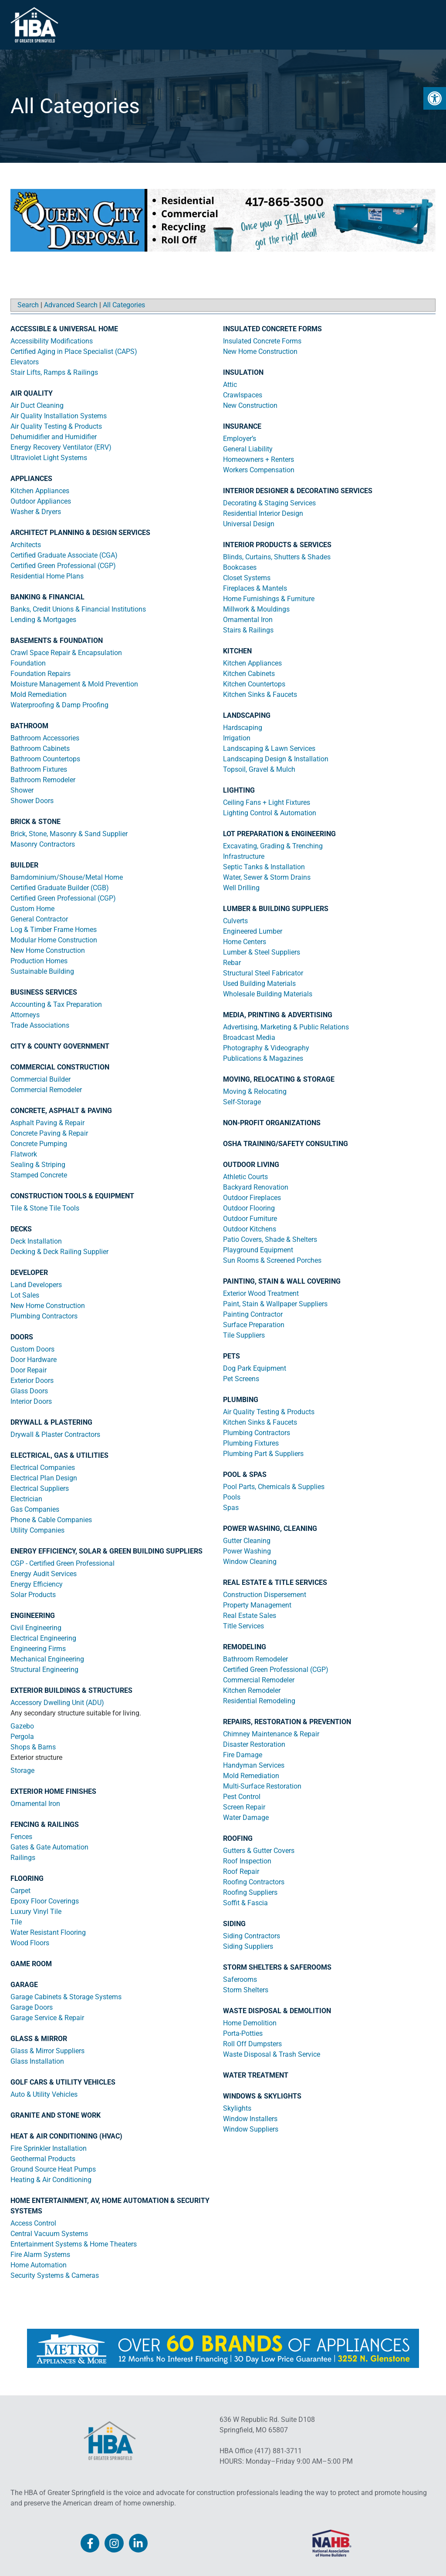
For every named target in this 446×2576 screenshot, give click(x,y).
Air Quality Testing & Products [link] (56, 426)
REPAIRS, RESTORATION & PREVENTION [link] (287, 1722)
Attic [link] (230, 384)
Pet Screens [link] (241, 1379)
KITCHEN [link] (237, 651)
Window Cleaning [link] (250, 1561)
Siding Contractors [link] (251, 1936)
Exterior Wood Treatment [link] (261, 1293)
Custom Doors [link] (32, 1349)
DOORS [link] (21, 1337)
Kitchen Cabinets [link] (249, 673)
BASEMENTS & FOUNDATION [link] (56, 640)
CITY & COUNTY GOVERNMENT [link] (59, 1046)
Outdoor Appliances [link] (40, 501)
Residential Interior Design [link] (263, 513)
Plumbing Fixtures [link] (251, 1443)
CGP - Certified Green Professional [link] (62, 1563)
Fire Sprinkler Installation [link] (48, 2148)
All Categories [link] (124, 305)
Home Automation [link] (38, 2265)
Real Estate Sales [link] (249, 1615)
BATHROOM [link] (29, 726)
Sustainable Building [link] (42, 971)
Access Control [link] (33, 2223)
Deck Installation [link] (36, 1241)
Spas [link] (231, 1507)
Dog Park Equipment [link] (254, 1368)
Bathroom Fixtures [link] (38, 769)
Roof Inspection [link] (247, 1861)
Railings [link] (22, 1857)
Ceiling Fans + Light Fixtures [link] (266, 802)
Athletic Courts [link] (245, 1177)
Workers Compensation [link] (258, 470)
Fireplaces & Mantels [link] (255, 588)
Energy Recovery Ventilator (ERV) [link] (61, 447)
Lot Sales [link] (24, 1295)
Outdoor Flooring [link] (249, 1208)
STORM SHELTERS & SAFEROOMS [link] (277, 1967)
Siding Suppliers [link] (248, 1946)
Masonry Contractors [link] (42, 844)
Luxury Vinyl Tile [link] (35, 1911)
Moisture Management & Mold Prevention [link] (74, 684)
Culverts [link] (235, 921)
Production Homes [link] (39, 961)
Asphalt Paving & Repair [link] (47, 1123)
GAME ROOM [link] (31, 1964)
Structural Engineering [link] (44, 1669)
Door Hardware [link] (33, 1359)
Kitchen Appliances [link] (39, 491)
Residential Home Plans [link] (47, 576)
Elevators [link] (24, 362)
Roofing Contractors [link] (253, 1882)
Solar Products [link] (33, 1595)
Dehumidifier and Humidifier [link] (53, 437)
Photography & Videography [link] (266, 1048)
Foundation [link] (28, 663)
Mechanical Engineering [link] (47, 1659)
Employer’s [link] (239, 438)
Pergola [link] (22, 1736)
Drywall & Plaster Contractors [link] (55, 1434)
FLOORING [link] (27, 1878)
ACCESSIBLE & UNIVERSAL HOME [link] (64, 329)
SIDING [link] (234, 1924)
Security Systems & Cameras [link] (54, 2275)
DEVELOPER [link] (29, 1272)
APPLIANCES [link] (31, 478)
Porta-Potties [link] (243, 2033)
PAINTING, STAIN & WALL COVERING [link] (282, 1281)
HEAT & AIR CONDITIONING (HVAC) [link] (66, 2136)
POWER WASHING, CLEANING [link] (270, 1528)
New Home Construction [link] (47, 950)
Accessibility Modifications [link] (51, 341)
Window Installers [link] (250, 2119)
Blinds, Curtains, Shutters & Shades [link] (277, 557)
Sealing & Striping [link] (37, 1164)
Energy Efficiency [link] (36, 1584)
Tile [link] (16, 1922)
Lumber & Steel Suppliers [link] (261, 952)
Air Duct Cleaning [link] (37, 405)
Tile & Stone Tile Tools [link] (44, 1208)
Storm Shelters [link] (245, 1990)
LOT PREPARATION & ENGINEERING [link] (279, 834)
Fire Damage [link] (242, 1755)
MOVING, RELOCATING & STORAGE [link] (278, 1079)
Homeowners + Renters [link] (258, 459)
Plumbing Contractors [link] (44, 1316)
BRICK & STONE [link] (35, 821)
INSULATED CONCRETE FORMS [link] (272, 329)
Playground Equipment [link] (258, 1250)
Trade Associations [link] (39, 1025)
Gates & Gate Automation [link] (49, 1847)
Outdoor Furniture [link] (250, 1218)
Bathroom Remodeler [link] (42, 780)
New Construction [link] (250, 405)
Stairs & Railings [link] (248, 630)
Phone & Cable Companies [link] (51, 1520)
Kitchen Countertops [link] (254, 684)
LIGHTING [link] (239, 790)
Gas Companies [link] (34, 1509)
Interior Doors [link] (31, 1401)
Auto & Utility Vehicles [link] (44, 2094)
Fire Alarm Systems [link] (40, 2254)
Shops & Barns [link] (33, 1747)
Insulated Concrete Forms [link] (262, 341)
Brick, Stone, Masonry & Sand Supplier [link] (69, 834)
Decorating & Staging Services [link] (269, 503)
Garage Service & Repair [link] (47, 2018)
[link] (434, 98)
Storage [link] (22, 1770)
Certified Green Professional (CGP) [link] (63, 566)
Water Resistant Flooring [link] (48, 1932)
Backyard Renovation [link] (255, 1187)
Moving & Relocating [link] (255, 1091)
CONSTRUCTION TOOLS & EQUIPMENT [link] (72, 1196)
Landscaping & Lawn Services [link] (269, 748)
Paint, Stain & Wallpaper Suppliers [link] (275, 1304)
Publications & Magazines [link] (263, 1058)
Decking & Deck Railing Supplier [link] (59, 1252)
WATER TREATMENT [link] (255, 2075)
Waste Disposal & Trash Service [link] (271, 2054)
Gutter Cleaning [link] (246, 1541)
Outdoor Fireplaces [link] (252, 1198)
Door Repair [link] (28, 1370)
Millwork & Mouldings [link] (256, 609)
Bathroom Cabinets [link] (40, 748)
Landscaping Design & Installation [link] (275, 759)
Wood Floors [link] (29, 1943)
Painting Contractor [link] (253, 1314)
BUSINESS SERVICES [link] (43, 992)
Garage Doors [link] (31, 2007)
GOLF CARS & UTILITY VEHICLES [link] (62, 2082)
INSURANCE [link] (242, 426)
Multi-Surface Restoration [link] (262, 1786)
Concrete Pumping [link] (38, 1144)
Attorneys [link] (25, 1015)
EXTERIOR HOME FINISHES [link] (53, 1791)
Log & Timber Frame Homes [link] (53, 929)
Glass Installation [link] (37, 2061)
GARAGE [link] (24, 1985)
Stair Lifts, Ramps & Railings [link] (54, 372)
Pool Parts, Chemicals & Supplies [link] (273, 1487)
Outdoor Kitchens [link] (249, 1229)
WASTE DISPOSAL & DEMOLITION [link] (277, 2011)
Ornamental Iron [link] (35, 1803)
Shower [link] (22, 790)
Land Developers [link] (36, 1285)
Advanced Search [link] (71, 305)
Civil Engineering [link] (35, 1628)
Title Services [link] (243, 1626)
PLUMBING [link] (240, 1400)
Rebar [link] (232, 962)
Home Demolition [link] (250, 2023)
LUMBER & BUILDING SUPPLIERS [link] (275, 909)
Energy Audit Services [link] (43, 1574)
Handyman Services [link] (253, 1765)
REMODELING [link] (244, 1647)
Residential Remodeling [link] (259, 1701)
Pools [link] (231, 1497)
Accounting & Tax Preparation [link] (56, 1004)
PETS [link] (231, 1356)
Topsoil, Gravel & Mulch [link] (259, 769)
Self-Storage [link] (242, 1102)
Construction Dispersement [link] (264, 1595)
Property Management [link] (257, 1605)
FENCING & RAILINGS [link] (44, 1824)
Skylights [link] (237, 2108)
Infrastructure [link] (243, 856)
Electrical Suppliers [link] (39, 1488)
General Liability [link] (248, 449)
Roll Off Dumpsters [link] (252, 2044)
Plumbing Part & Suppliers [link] (263, 1453)
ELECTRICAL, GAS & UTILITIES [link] (59, 1455)
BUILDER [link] (24, 865)
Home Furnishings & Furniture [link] (268, 599)
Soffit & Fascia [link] (245, 1903)
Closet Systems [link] (246, 578)
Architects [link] (25, 545)
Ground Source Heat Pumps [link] (53, 2169)
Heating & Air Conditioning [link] (50, 2180)
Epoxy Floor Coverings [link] (44, 1901)
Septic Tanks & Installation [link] (264, 867)
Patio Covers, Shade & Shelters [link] (270, 1239)
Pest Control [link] (241, 1796)
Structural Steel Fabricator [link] (263, 973)
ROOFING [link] (238, 1838)
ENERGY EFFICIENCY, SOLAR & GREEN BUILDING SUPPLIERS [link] (106, 1551)
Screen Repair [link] (244, 1807)
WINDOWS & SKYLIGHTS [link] (262, 2096)
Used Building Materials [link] (259, 983)
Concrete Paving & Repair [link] (49, 1133)
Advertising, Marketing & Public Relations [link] (286, 1027)
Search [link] (28, 305)
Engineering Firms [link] (38, 1648)
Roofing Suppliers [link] (250, 1892)
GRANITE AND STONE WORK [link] (55, 2115)
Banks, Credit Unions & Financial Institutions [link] (78, 609)
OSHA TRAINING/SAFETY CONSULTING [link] (285, 1144)
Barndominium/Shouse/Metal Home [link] (66, 877)
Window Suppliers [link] (250, 2129)
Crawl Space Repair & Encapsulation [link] (66, 653)
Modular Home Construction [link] (53, 940)
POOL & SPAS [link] (245, 1474)
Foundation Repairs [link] (40, 673)
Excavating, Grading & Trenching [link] (273, 846)
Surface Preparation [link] (253, 1325)
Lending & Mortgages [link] (43, 619)
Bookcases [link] (240, 567)
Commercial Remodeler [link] (46, 1090)
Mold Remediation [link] (38, 694)
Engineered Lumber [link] (252, 931)
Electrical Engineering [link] (43, 1638)
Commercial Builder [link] (40, 1079)
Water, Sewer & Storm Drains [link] (267, 877)
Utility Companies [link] (37, 1530)
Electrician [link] (26, 1499)
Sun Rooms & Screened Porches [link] (272, 1260)
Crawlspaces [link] (242, 395)
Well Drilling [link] (241, 888)
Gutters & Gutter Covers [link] (258, 1850)
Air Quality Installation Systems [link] (58, 416)
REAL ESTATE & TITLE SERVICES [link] (275, 1582)
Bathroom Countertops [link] (45, 759)
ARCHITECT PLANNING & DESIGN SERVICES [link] (80, 532)
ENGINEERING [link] (32, 1615)
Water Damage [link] (246, 1817)
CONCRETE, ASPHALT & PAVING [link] (61, 1110)
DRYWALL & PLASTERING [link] (51, 1422)
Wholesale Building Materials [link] (267, 994)
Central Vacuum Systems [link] (49, 2234)
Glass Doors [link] (29, 1391)
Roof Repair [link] (241, 1871)
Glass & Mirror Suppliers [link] (47, 2051)
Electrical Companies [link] (42, 1467)
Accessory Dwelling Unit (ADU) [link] (57, 1702)
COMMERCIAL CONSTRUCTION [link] (59, 1067)
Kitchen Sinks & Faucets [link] (260, 694)
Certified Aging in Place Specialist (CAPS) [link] (73, 351)
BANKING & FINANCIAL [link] (47, 597)
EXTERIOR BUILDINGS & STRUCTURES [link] (71, 1690)
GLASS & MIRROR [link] (38, 2039)
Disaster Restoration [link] (254, 1744)
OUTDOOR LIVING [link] (251, 1164)
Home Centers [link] (244, 942)
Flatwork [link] (23, 1154)
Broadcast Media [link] (249, 1037)
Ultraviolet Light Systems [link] (48, 458)
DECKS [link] (21, 1229)
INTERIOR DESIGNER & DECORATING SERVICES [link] (297, 491)
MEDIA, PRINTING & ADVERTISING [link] (277, 1015)
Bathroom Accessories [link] (44, 738)
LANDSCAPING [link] (246, 715)
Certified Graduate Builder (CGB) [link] (59, 888)
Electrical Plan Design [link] (43, 1478)
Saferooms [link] (240, 1979)
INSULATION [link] (243, 372)
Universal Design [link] (248, 524)
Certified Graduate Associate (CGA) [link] (64, 555)
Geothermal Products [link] (42, 2159)
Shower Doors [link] (32, 801)
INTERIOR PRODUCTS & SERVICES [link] (277, 545)
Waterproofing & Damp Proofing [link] (59, 705)
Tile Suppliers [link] (244, 1335)
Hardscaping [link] (242, 727)
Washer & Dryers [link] (35, 512)
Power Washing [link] (247, 1551)
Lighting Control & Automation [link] (269, 813)
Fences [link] (21, 1837)
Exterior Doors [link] (32, 1380)
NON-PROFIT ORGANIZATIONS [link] (272, 1123)
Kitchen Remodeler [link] (251, 1690)
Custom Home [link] (32, 909)
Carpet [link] (20, 1891)
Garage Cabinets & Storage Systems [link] (66, 1997)
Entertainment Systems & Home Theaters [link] (73, 2244)
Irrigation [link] (236, 738)
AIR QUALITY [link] (31, 393)
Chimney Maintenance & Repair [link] (271, 1734)
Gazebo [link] (22, 1726)
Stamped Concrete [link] (38, 1175)
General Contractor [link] (39, 919)
